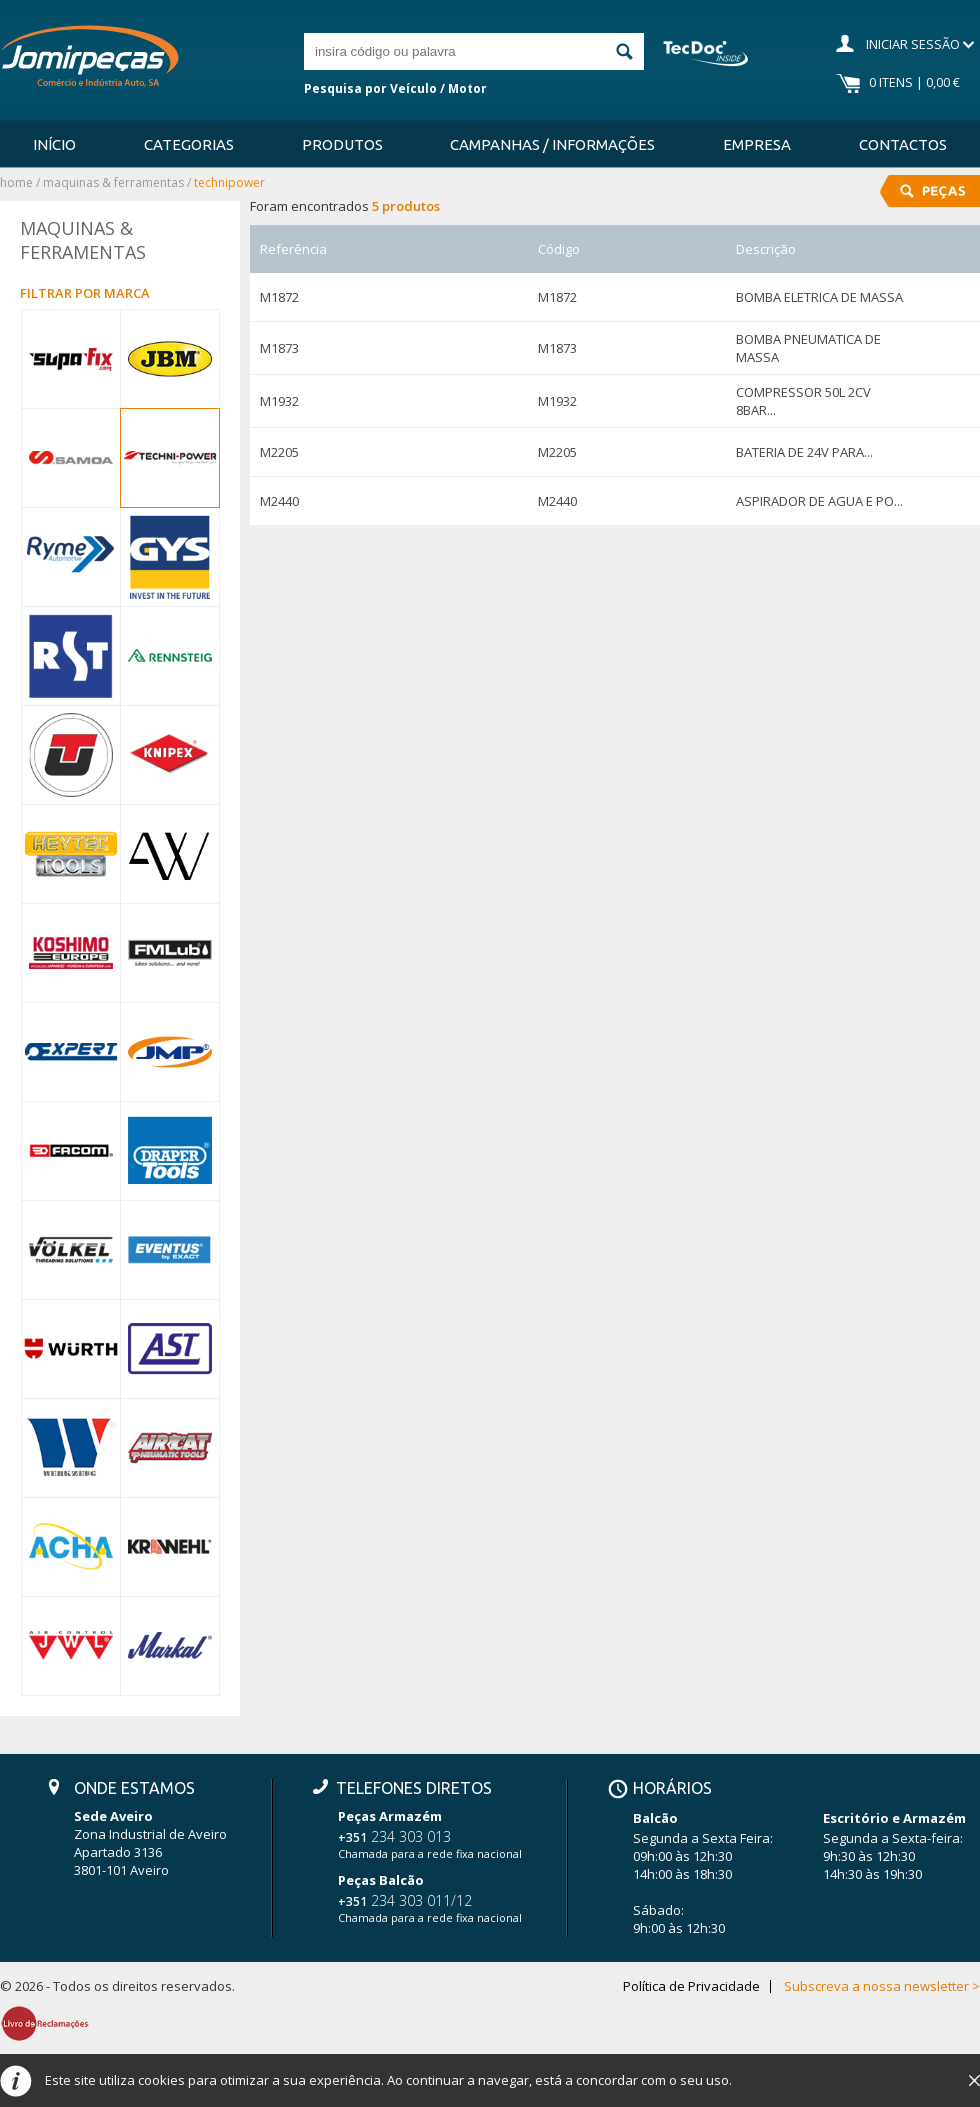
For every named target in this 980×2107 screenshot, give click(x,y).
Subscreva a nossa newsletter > (882, 1986)
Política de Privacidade (691, 1986)
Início (54, 144)
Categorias (189, 144)
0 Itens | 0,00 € (914, 82)
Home (16, 182)
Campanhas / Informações (552, 144)
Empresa (757, 144)
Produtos (342, 144)
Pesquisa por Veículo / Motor (395, 88)
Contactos (903, 144)
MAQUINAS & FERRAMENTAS (113, 182)
